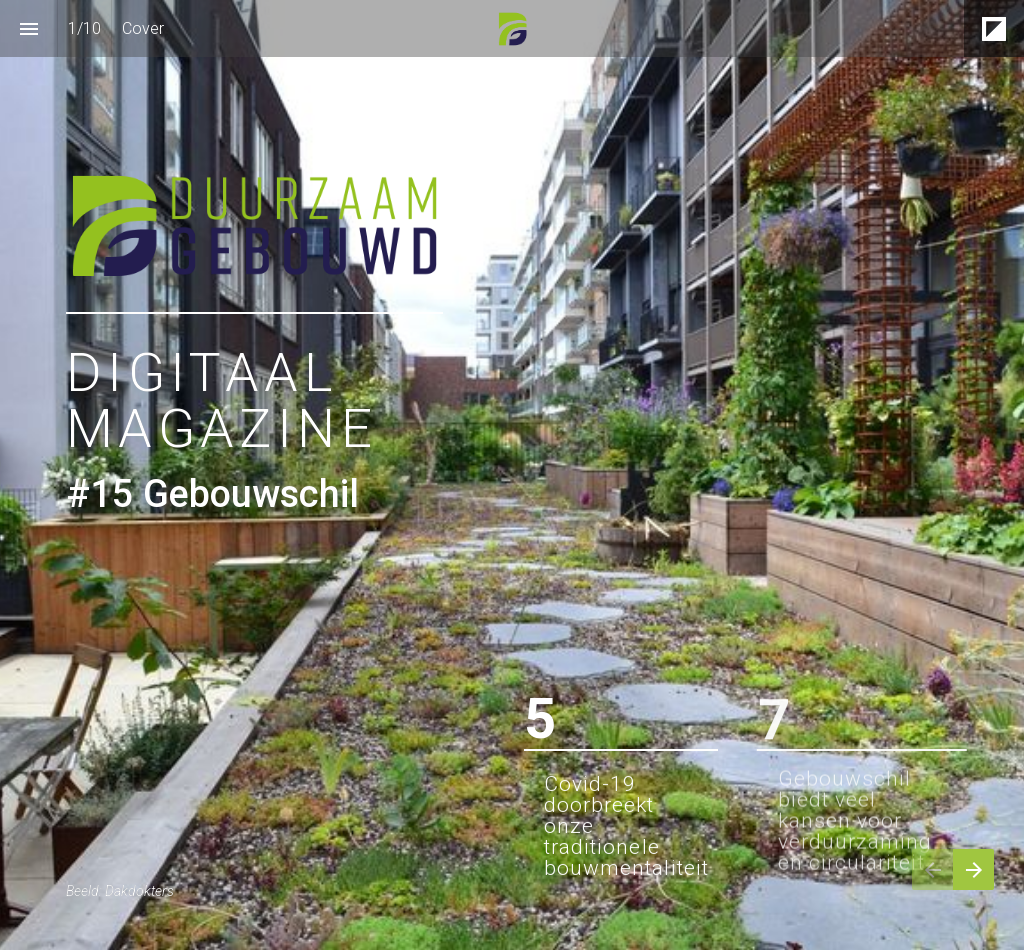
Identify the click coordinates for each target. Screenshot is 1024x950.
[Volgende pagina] (973, 869)
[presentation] (512, 475)
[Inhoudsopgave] (28, 28)
